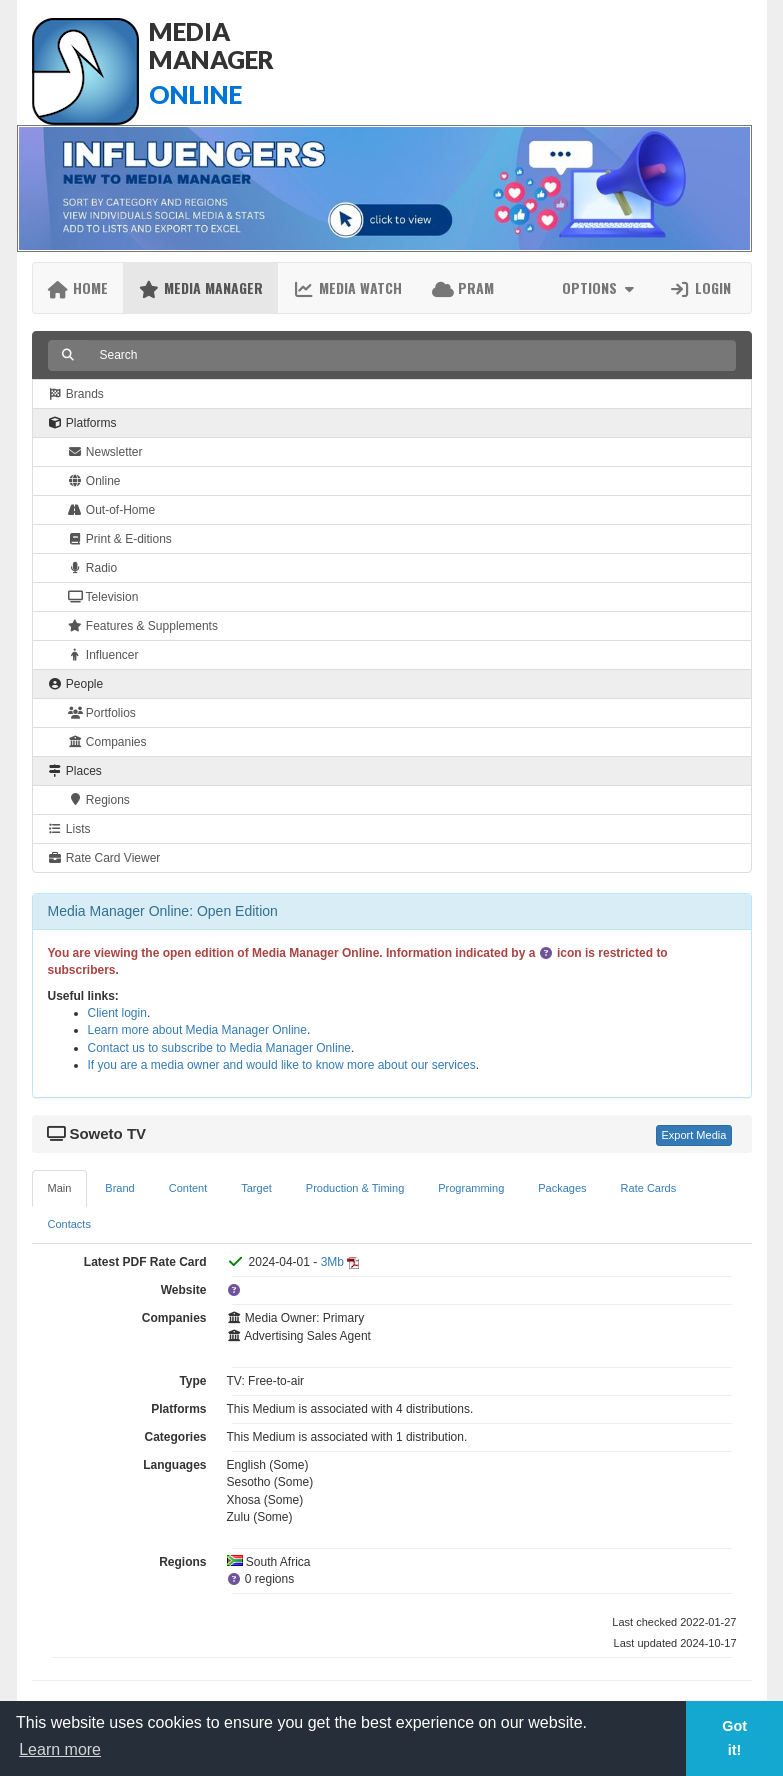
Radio (93, 568)
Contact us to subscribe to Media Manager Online (219, 1048)
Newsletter (105, 452)
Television (103, 597)
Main (60, 1188)
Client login (117, 1013)
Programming (471, 1188)
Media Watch (347, 287)
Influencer (103, 655)
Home (78, 287)
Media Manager (200, 287)
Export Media (694, 1135)
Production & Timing (355, 1188)
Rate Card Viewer (104, 858)
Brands (76, 394)
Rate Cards (649, 1188)
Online (94, 481)
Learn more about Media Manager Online (197, 1030)
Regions (99, 800)
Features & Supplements (143, 626)
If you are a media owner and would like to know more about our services (282, 1065)
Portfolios (102, 713)
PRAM (463, 287)
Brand (119, 1188)
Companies (107, 742)
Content (188, 1188)
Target (256, 1188)
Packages (562, 1188)
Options (600, 287)
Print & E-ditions (120, 539)
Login (700, 287)
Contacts (69, 1224)
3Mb (332, 1262)
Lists (69, 829)
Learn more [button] (60, 1749)
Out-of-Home (112, 510)
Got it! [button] (734, 1738)
